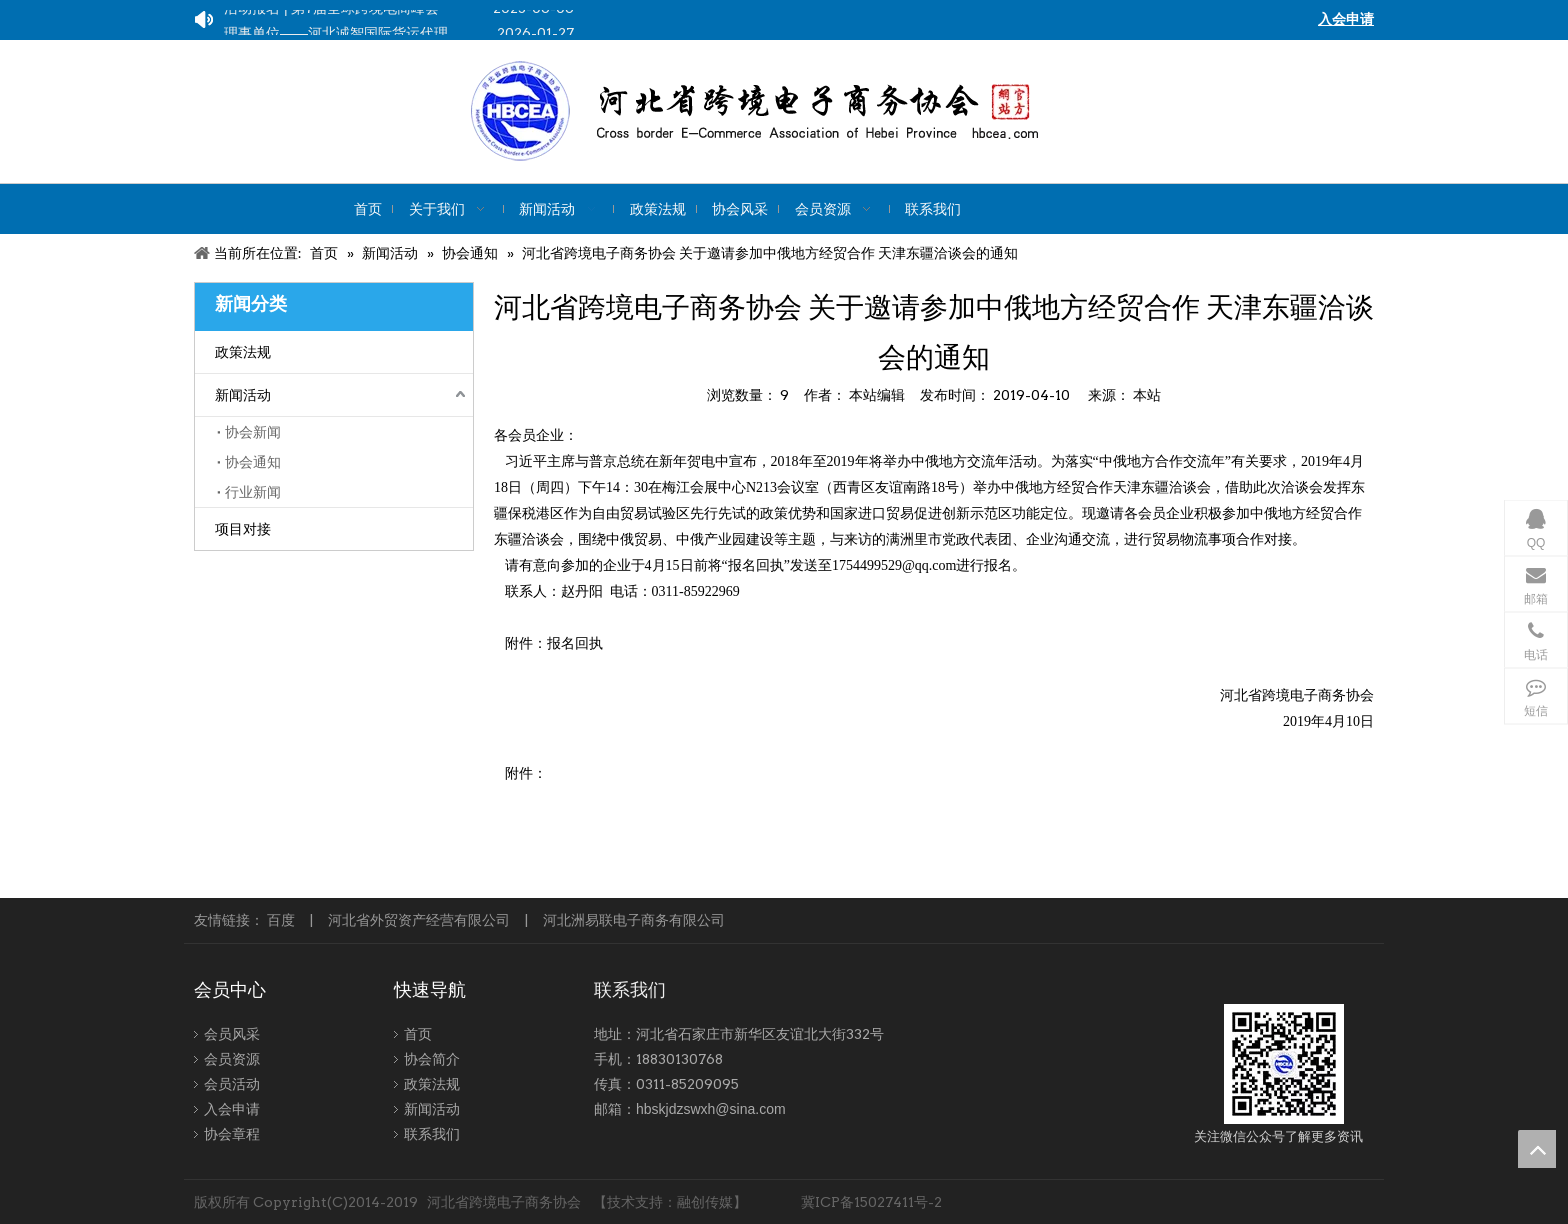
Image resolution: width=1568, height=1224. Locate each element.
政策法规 (243, 352)
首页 (418, 1034)
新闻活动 (243, 395)
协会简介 (432, 1059)
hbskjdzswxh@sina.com (711, 1109)
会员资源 (232, 1059)
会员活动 (232, 1084)
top (1537, 1149)
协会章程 (232, 1134)
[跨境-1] (1284, 1064)
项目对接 (243, 529)
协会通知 (253, 462)
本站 (1147, 395)
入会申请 (232, 1109)
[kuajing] (822, 111)
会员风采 (232, 1034)
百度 (281, 920)
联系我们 (432, 1134)
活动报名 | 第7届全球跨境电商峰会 (331, 12)
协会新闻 (253, 432)
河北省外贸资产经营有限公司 (419, 920)
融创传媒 (705, 1202)
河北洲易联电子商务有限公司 (634, 920)
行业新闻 (253, 492)
